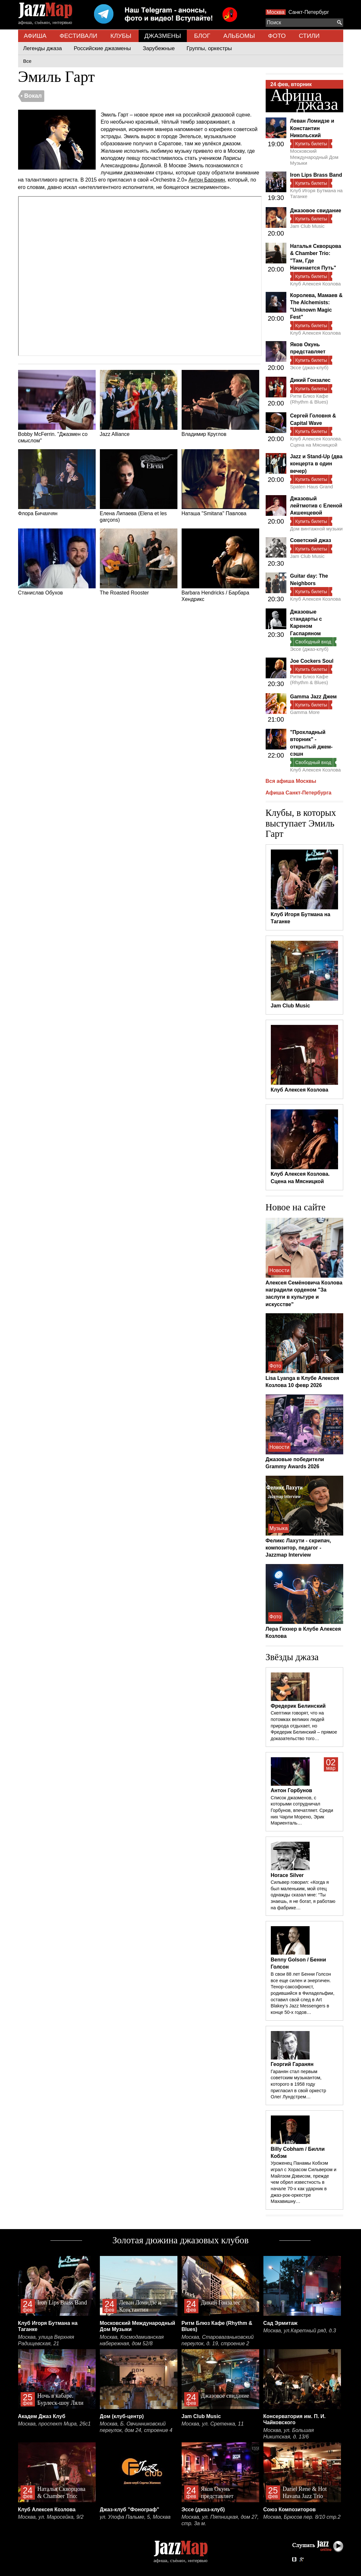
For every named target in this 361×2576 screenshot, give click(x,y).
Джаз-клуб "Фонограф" (129, 2509)
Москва (276, 12)
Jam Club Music (307, 226)
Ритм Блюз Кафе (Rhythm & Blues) (309, 399)
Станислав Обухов (57, 562)
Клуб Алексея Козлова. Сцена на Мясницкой (316, 441)
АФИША (35, 35)
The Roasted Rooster (138, 562)
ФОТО (277, 35)
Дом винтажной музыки (316, 528)
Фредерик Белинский (298, 1706)
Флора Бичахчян (57, 482)
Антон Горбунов (291, 1790)
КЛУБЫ (120, 35)
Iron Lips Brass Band (316, 175)
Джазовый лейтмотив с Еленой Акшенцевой (316, 506)
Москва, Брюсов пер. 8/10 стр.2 (302, 2517)
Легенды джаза (42, 48)
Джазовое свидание (315, 210)
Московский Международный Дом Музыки (314, 157)
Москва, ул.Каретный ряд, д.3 (299, 2330)
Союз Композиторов (289, 2509)
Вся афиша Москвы (291, 781)
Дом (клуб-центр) (122, 2416)
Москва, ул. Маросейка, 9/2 (51, 2517)
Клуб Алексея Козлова (315, 283)
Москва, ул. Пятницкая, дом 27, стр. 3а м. (220, 2520)
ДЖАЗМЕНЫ (162, 35)
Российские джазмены (102, 48)
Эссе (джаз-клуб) (309, 367)
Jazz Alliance (138, 403)
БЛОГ (202, 35)
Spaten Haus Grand (311, 486)
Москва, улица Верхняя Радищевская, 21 (46, 2340)
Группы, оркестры (209, 48)
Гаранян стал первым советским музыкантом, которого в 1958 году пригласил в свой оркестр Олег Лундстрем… (298, 2084)
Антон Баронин (206, 180)
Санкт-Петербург (309, 12)
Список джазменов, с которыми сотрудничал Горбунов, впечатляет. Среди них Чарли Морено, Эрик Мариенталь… (302, 1810)
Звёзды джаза (292, 1657)
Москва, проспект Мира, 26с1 (54, 2423)
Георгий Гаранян (292, 2064)
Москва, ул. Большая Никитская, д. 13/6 (288, 2433)
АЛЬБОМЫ (239, 35)
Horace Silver (287, 1875)
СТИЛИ (309, 35)
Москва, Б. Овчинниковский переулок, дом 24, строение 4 (136, 2427)
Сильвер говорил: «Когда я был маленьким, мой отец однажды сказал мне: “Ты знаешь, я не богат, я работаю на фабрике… (303, 1895)
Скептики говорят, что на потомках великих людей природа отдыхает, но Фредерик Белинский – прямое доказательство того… (304, 1725)
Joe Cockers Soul (312, 661)
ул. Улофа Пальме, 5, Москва (135, 2517)
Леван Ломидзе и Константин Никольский (312, 128)
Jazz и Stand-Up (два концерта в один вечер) (316, 464)
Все (27, 61)
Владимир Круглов (220, 403)
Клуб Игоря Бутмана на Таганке (316, 193)
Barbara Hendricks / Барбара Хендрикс (220, 565)
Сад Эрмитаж (280, 2323)
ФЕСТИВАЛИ (78, 35)
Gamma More (305, 712)
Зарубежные (159, 48)
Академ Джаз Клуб (42, 2416)
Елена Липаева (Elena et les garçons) (138, 486)
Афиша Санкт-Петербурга (299, 792)
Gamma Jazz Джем (313, 696)
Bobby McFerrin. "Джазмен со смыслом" (57, 406)
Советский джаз (310, 540)
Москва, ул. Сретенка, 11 (213, 2423)
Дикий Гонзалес (310, 380)
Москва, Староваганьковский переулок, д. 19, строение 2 (218, 2340)
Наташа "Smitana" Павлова (220, 482)
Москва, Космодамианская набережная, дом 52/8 (132, 2340)
